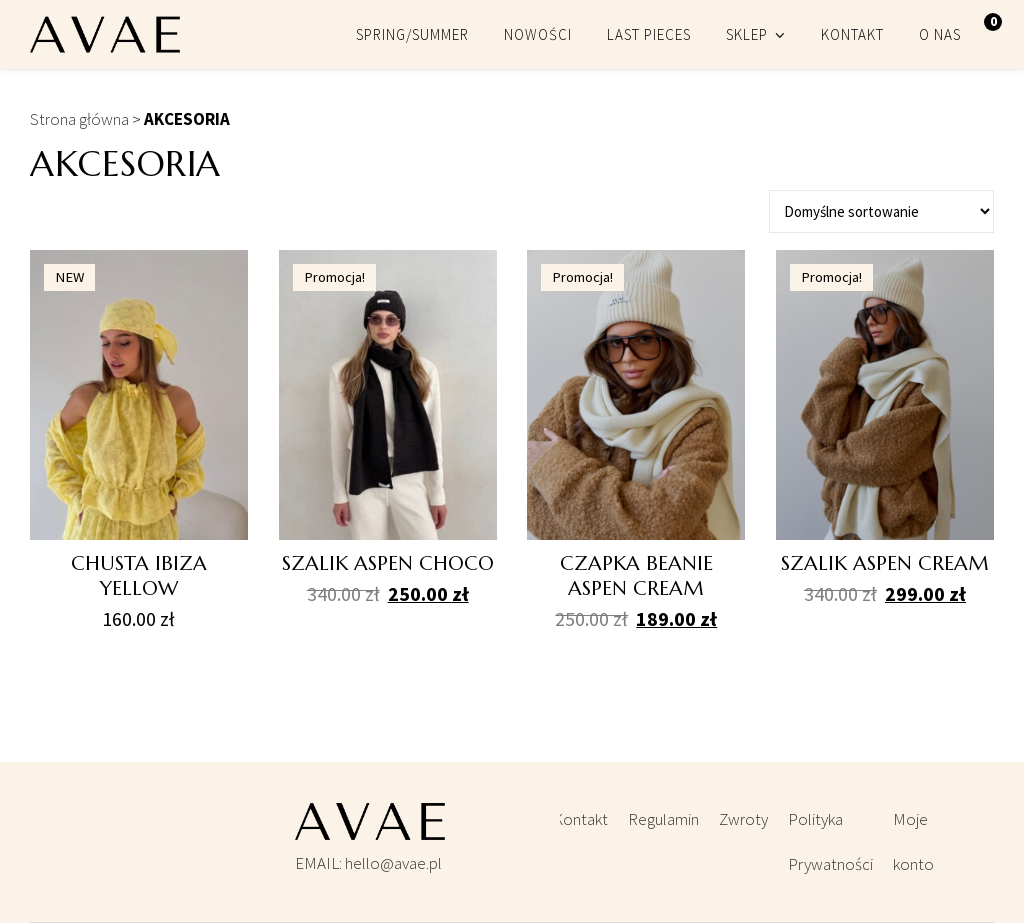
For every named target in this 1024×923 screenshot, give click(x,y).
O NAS (940, 34)
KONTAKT (852, 34)
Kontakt (580, 819)
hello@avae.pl (393, 863)
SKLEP (747, 34)
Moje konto (913, 841)
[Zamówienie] (881, 211)
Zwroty (743, 819)
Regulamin (663, 819)
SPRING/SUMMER (412, 34)
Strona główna (79, 119)
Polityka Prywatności (830, 841)
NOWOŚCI (538, 34)
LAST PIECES (649, 34)
